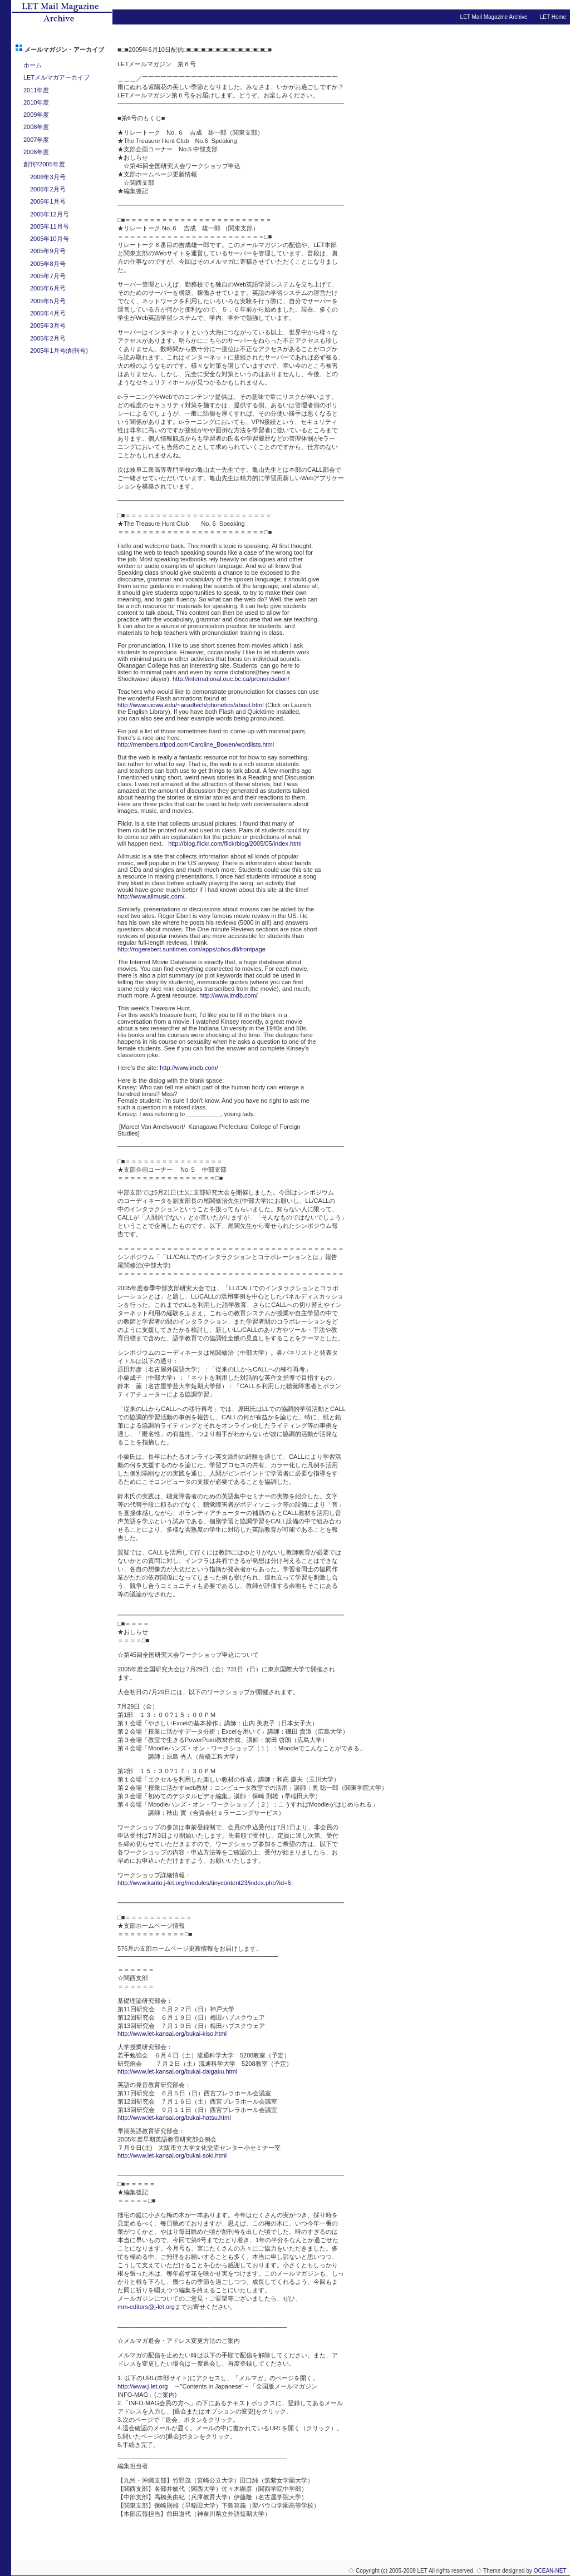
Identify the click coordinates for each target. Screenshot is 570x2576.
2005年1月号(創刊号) (59, 350)
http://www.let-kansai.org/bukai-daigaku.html (177, 2071)
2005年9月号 (48, 251)
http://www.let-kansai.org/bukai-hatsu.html (174, 2117)
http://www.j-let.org (142, 2386)
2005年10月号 (49, 238)
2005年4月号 (48, 313)
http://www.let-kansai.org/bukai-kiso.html (172, 2033)
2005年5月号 (48, 301)
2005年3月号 (48, 325)
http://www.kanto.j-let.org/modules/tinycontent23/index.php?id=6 (204, 1882)
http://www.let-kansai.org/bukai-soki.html (172, 2155)
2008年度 (36, 127)
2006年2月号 (48, 189)
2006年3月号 (48, 177)
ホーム (32, 65)
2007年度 (36, 139)
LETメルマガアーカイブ (56, 77)
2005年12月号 (49, 214)
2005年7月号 (48, 276)
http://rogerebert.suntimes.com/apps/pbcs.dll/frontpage (191, 949)
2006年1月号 (48, 201)
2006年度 (36, 152)
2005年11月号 (49, 226)
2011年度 (36, 90)
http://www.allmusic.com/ (150, 896)
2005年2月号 (48, 338)
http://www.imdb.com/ (228, 995)
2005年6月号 (48, 288)
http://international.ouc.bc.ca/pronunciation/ (231, 678)
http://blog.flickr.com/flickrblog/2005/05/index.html (235, 843)
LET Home (553, 17)
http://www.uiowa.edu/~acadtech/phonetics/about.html (190, 705)
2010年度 (36, 102)
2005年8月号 (48, 263)
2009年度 (36, 114)
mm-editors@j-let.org (146, 2306)
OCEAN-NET (550, 2571)
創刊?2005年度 (44, 164)
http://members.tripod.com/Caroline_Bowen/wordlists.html (195, 744)
